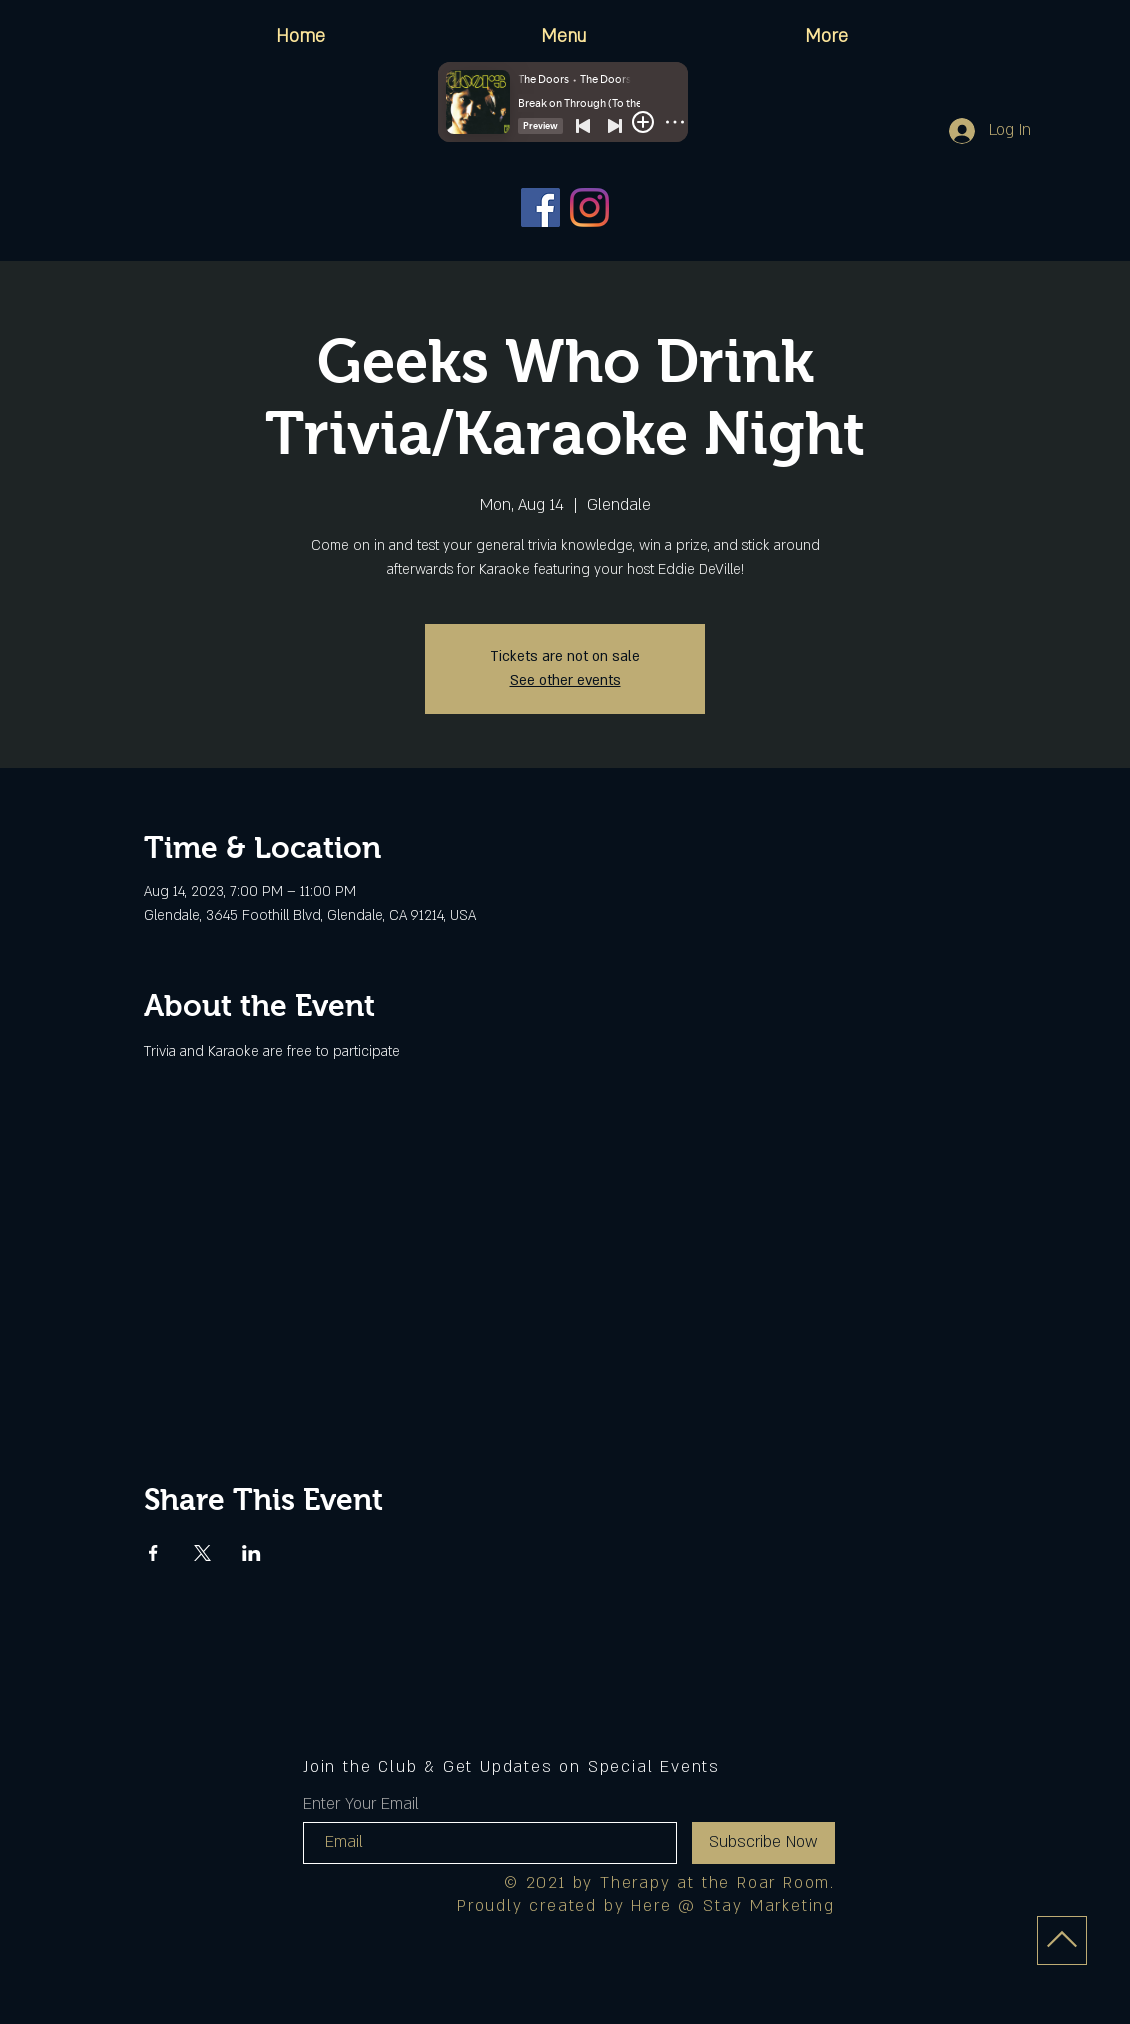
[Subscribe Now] (763, 1843)
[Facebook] (540, 207)
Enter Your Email (361, 1804)
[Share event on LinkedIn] (251, 1553)
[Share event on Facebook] (153, 1553)
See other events (565, 680)
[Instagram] (589, 207)
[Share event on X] (202, 1553)
